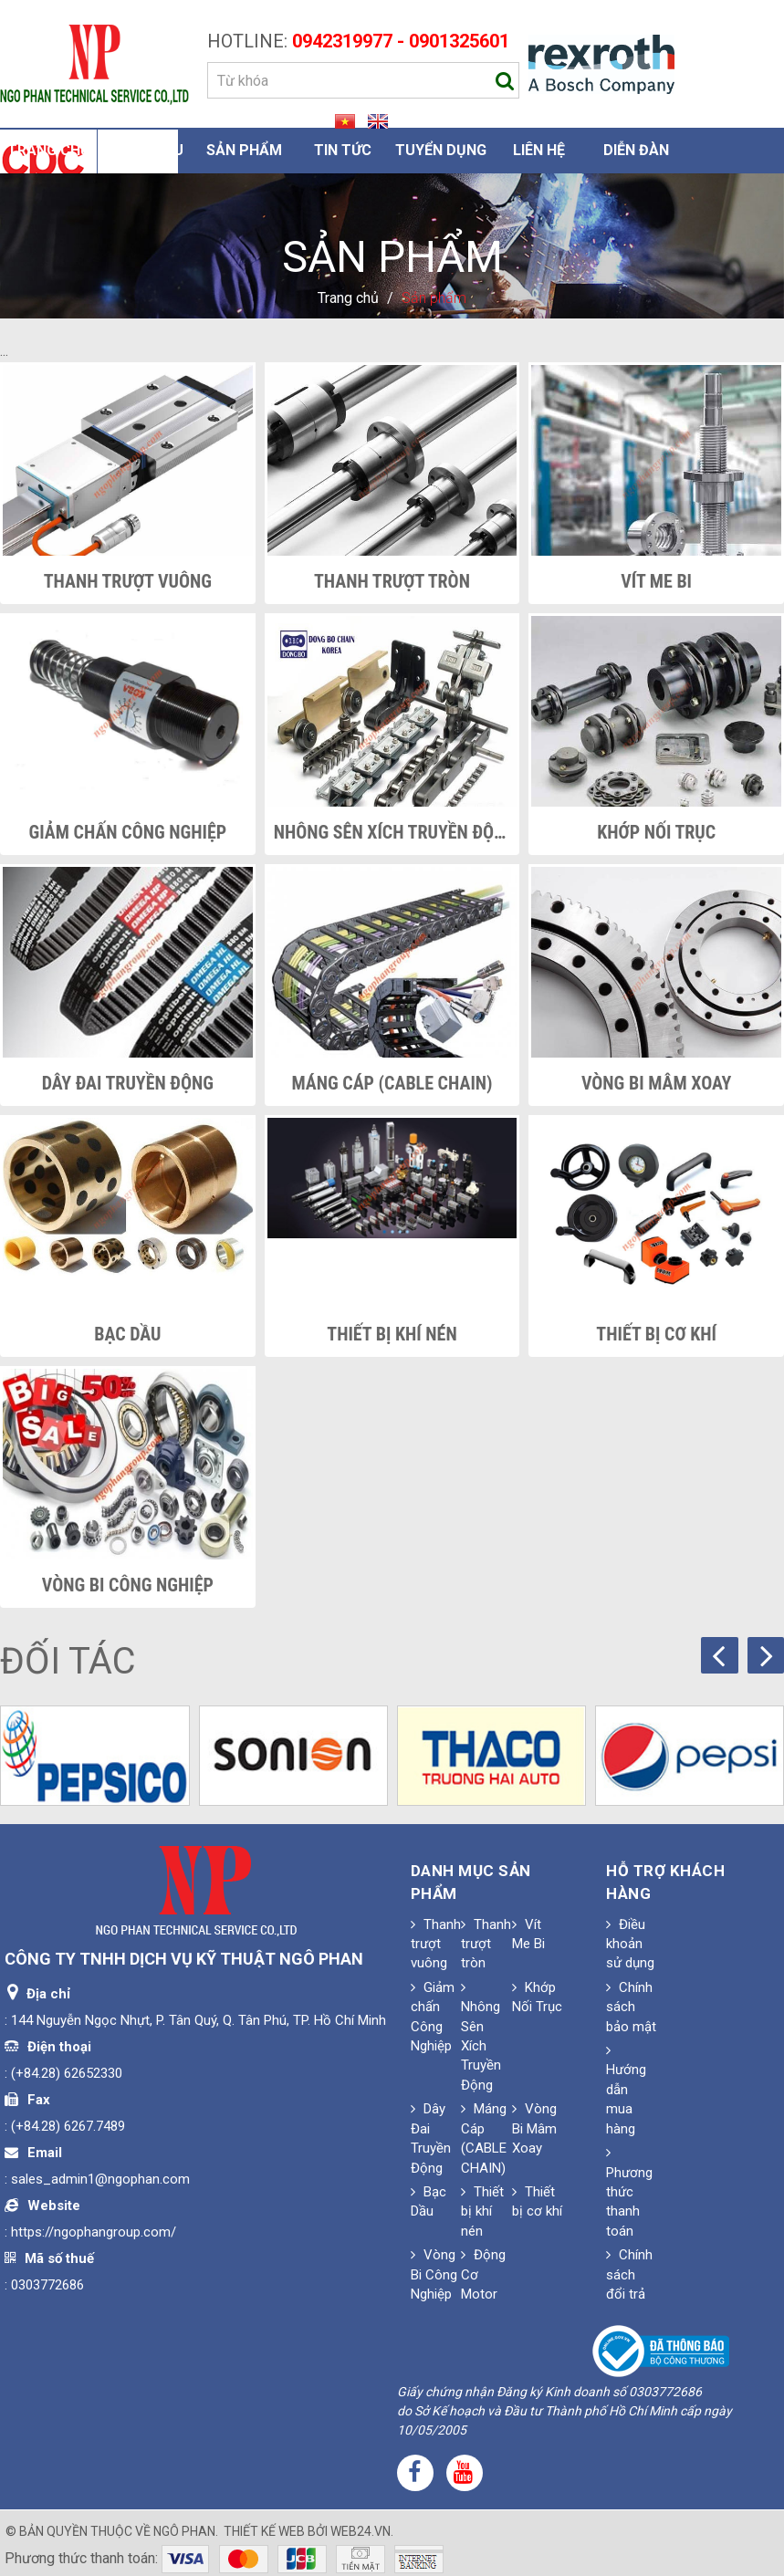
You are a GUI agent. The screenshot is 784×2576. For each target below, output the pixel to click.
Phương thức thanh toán (629, 2192)
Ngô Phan (184, 2531)
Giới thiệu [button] (146, 150)
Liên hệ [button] (539, 150)
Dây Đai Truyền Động (128, 1083)
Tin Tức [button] (342, 150)
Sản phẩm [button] (244, 150)
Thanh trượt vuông (128, 581)
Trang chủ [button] (48, 150)
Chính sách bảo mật (631, 2007)
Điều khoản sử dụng (630, 1944)
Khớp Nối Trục (656, 832)
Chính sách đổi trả (629, 2274)
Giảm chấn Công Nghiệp (128, 832)
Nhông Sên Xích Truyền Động (392, 832)
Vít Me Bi (656, 581)
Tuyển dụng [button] (440, 150)
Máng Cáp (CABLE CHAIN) (391, 1083)
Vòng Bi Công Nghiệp (128, 1585)
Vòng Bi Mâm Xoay (656, 1083)
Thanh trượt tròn (392, 581)
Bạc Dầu (127, 1334)
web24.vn (360, 2531)
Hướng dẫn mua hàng (626, 2090)
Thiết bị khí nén (391, 1334)
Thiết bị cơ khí (656, 1334)
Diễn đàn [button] (636, 150)
